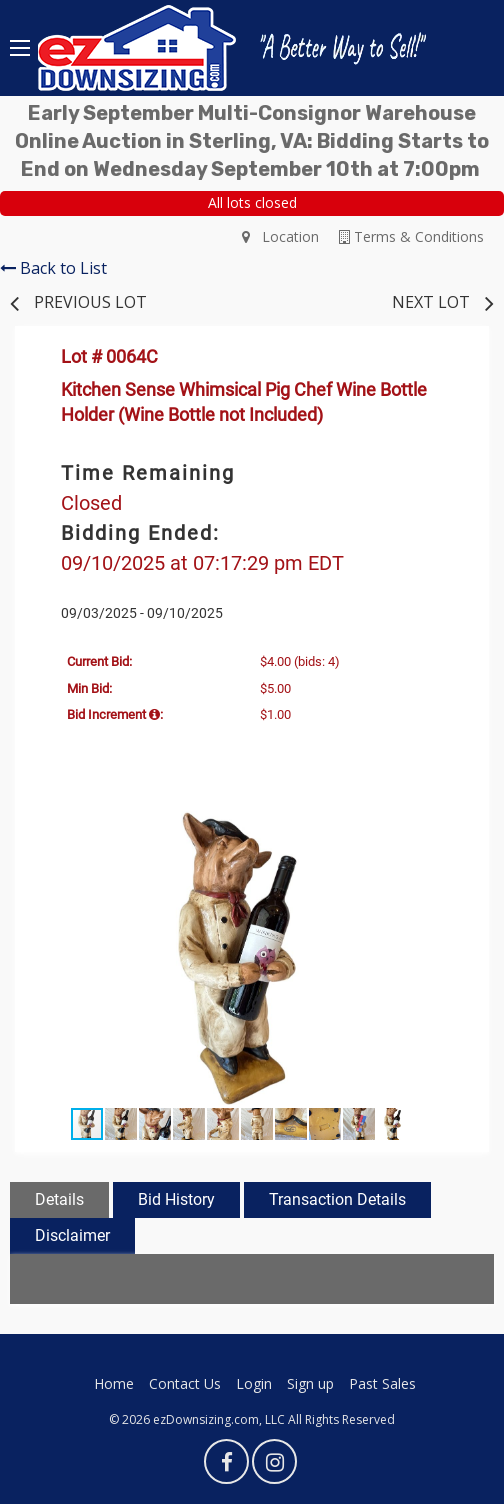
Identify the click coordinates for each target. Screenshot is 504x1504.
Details (59, 1199)
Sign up (310, 1383)
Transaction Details (337, 1199)
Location (280, 236)
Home (114, 1383)
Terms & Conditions (411, 236)
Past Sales (382, 1383)
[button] (447, 824)
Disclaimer (72, 1235)
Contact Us (185, 1383)
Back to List (53, 268)
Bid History (176, 1199)
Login (254, 1383)
